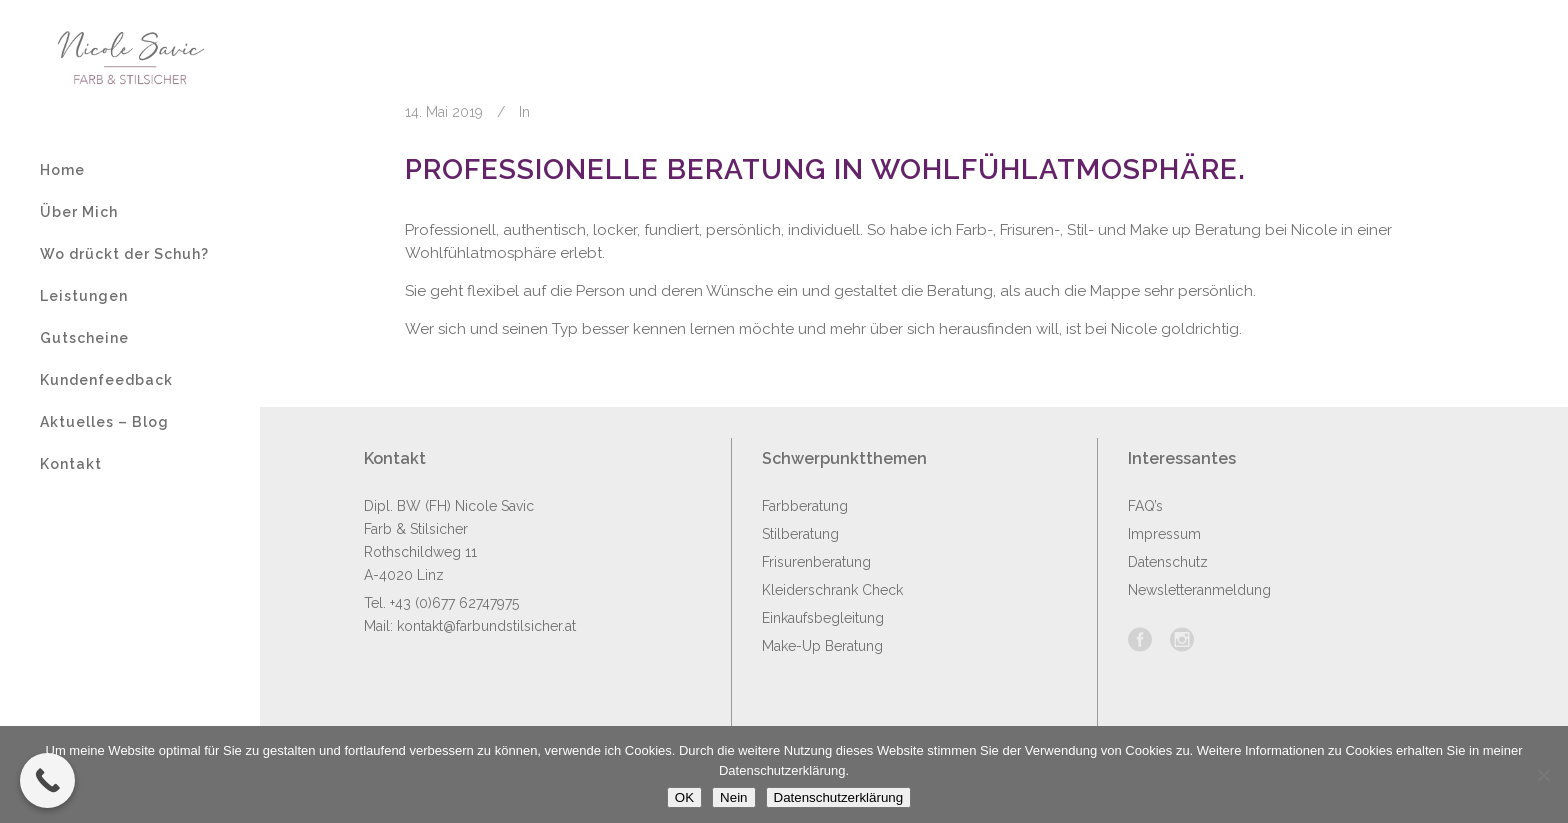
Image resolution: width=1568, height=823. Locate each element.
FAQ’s (1145, 506)
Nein (733, 797)
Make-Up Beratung (822, 646)
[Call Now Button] (47, 780)
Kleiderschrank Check (832, 590)
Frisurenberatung (816, 562)
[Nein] (1543, 775)
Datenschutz (1168, 562)
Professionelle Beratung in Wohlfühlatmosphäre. (825, 169)
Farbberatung (805, 506)
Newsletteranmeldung (1199, 590)
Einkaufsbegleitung (823, 618)
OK (684, 797)
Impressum (1164, 534)
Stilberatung (800, 534)
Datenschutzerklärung (839, 797)
